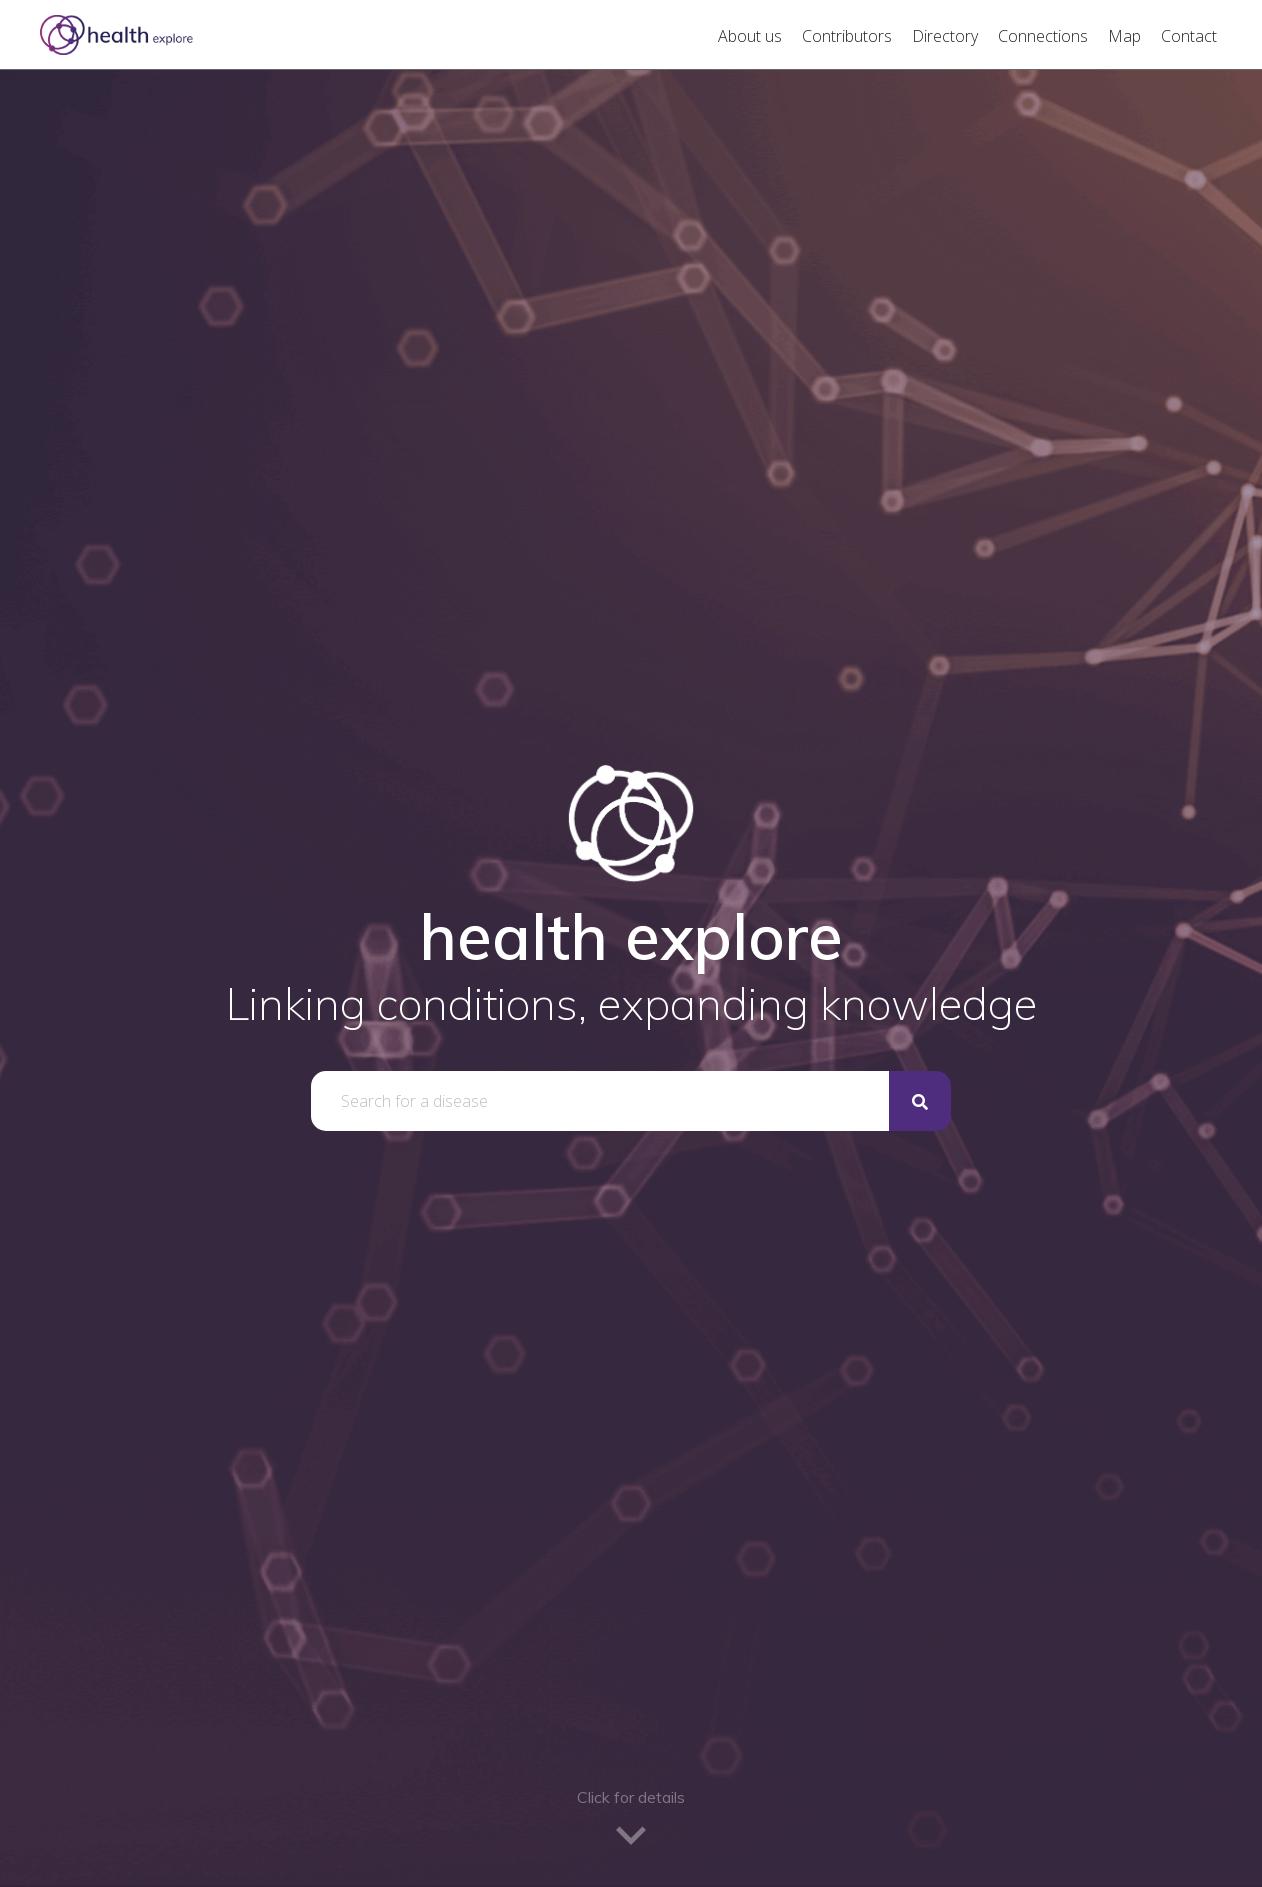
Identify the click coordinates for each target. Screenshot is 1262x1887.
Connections (1043, 36)
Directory (945, 36)
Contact (1189, 36)
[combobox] (600, 1101)
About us (750, 36)
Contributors (847, 36)
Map (1124, 36)
